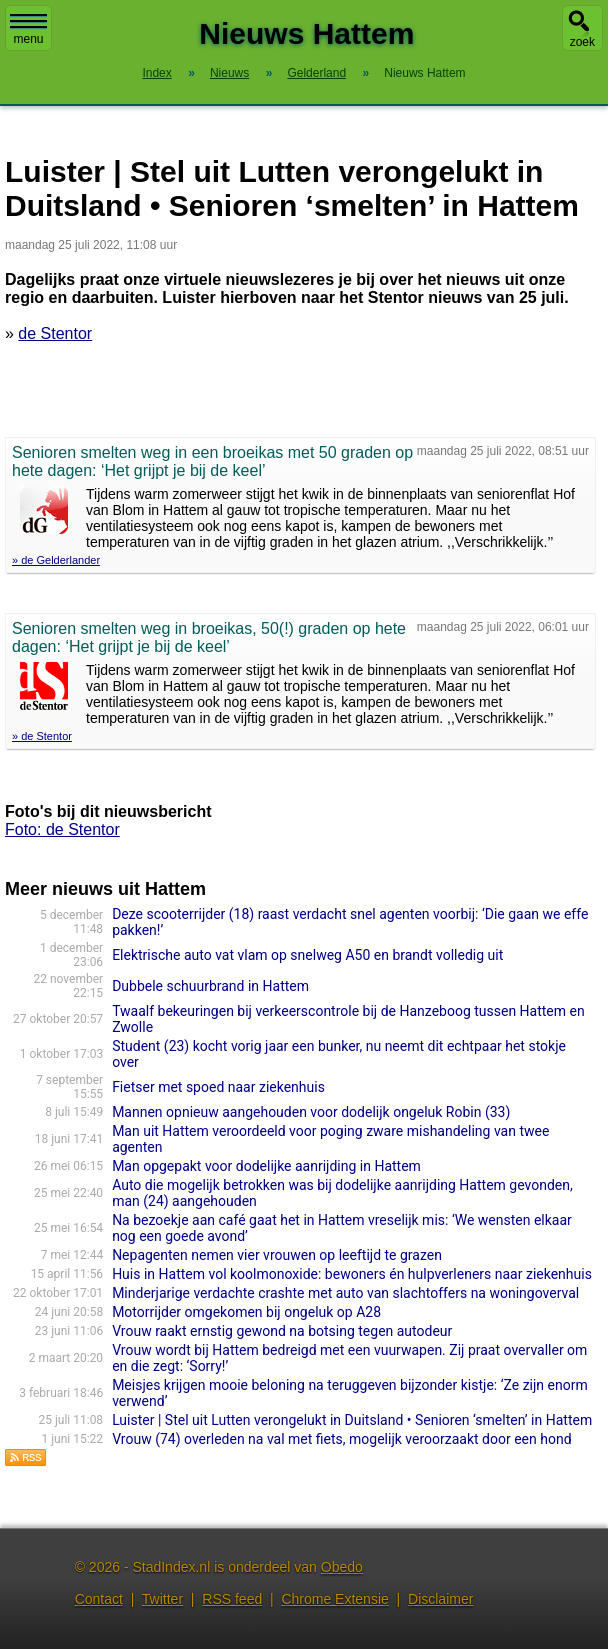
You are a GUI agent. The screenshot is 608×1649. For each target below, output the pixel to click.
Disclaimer (440, 1599)
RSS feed (232, 1599)
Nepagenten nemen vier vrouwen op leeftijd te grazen (277, 1255)
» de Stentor (42, 736)
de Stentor (55, 333)
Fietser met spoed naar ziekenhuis (218, 1087)
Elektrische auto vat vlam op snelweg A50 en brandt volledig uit (307, 955)
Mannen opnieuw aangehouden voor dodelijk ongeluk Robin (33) (311, 1112)
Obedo (342, 1567)
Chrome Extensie (334, 1599)
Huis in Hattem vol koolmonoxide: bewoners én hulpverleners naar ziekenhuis (352, 1274)
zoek (582, 42)
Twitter (162, 1599)
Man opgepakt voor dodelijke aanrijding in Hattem (266, 1166)
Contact (99, 1599)
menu (28, 30)
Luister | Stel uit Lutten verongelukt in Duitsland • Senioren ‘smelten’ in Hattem (352, 1420)
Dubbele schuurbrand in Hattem (210, 986)
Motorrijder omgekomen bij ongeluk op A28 (246, 1312)
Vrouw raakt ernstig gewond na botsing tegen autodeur (282, 1331)
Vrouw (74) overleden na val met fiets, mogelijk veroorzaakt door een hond (341, 1439)
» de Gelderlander (56, 560)
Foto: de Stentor (62, 829)
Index (156, 73)
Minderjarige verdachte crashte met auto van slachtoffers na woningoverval (345, 1293)
